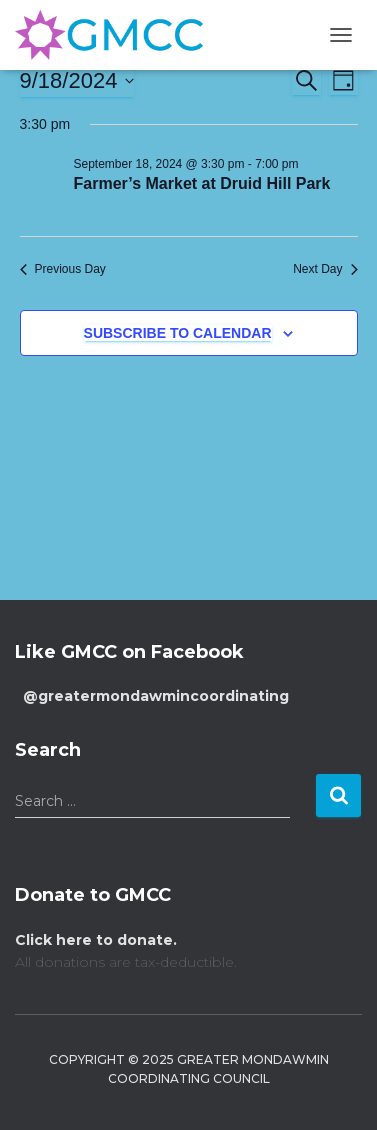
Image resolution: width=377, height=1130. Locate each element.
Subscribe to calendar (178, 333)
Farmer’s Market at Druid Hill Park (202, 183)
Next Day (325, 269)
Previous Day (63, 269)
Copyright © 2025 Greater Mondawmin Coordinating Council (189, 1069)
